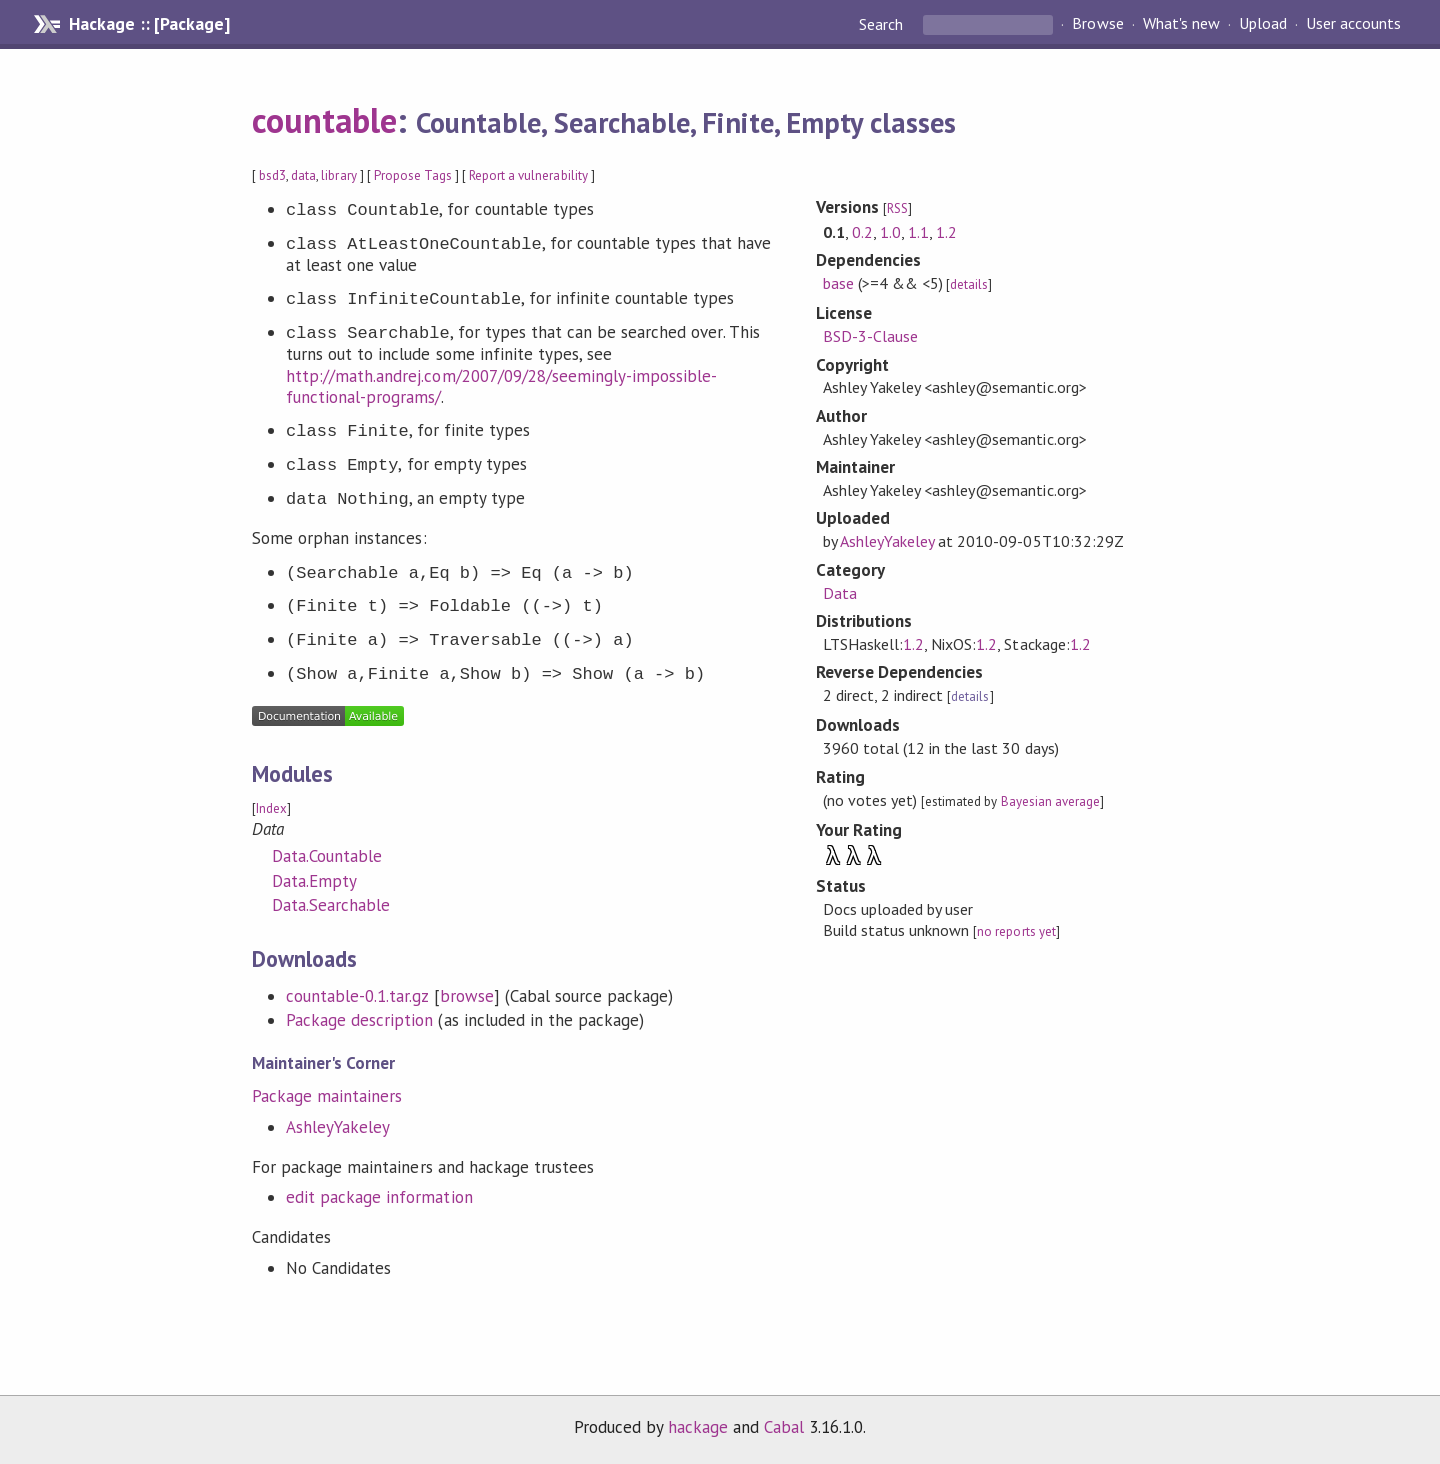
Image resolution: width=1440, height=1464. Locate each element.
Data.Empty (314, 881)
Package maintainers (327, 1096)
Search (883, 24)
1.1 (918, 232)
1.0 (890, 232)
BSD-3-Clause (870, 336)
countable (324, 120)
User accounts (1353, 24)
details (969, 284)
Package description (359, 1020)
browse (467, 996)
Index (271, 808)
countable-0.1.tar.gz (357, 996)
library (338, 175)
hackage (698, 1427)
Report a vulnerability (528, 175)
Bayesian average (1050, 801)
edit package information (379, 1197)
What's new (1181, 24)
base (838, 283)
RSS (897, 208)
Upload (1263, 24)
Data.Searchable (331, 905)
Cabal (784, 1427)
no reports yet (1016, 931)
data (303, 175)
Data (840, 593)
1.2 (946, 232)
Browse (1097, 24)
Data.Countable (327, 856)
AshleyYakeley (338, 1127)
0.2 (862, 232)
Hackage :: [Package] (149, 24)
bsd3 (272, 175)
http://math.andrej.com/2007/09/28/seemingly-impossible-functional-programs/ (501, 387)
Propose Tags (413, 175)
